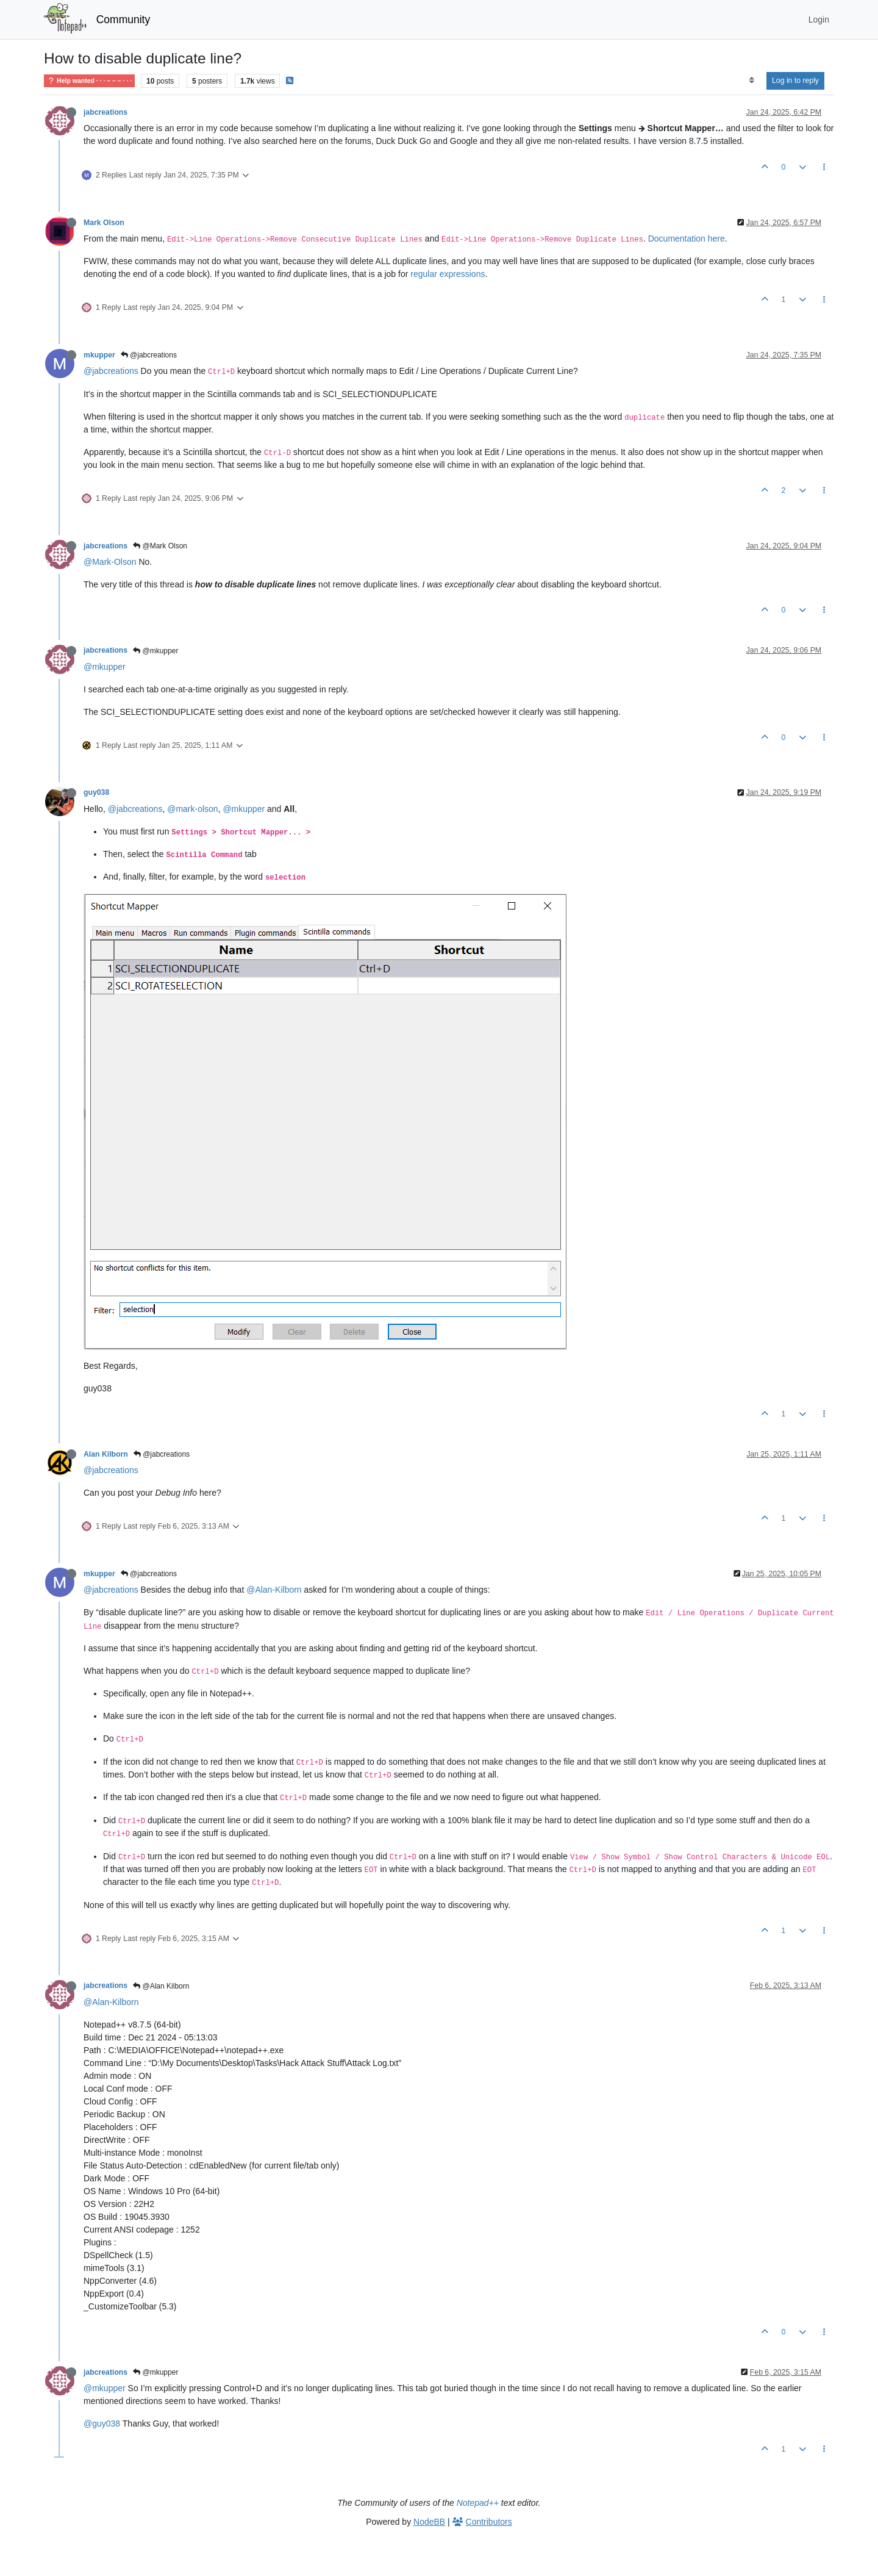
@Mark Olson (160, 546)
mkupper (99, 355)
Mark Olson (104, 222)
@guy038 (102, 2423)
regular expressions (447, 274)
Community (123, 19)
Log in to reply (795, 80)
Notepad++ (478, 2503)
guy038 (96, 792)
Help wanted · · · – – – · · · (89, 81)
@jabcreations (149, 355)
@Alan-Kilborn (273, 1590)
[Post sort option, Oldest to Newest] (751, 80)
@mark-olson (192, 809)
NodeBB (429, 2522)
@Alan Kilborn (161, 1986)
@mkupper (155, 651)
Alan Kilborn (106, 1454)
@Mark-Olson (110, 562)
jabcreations (105, 112)
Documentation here (686, 238)
